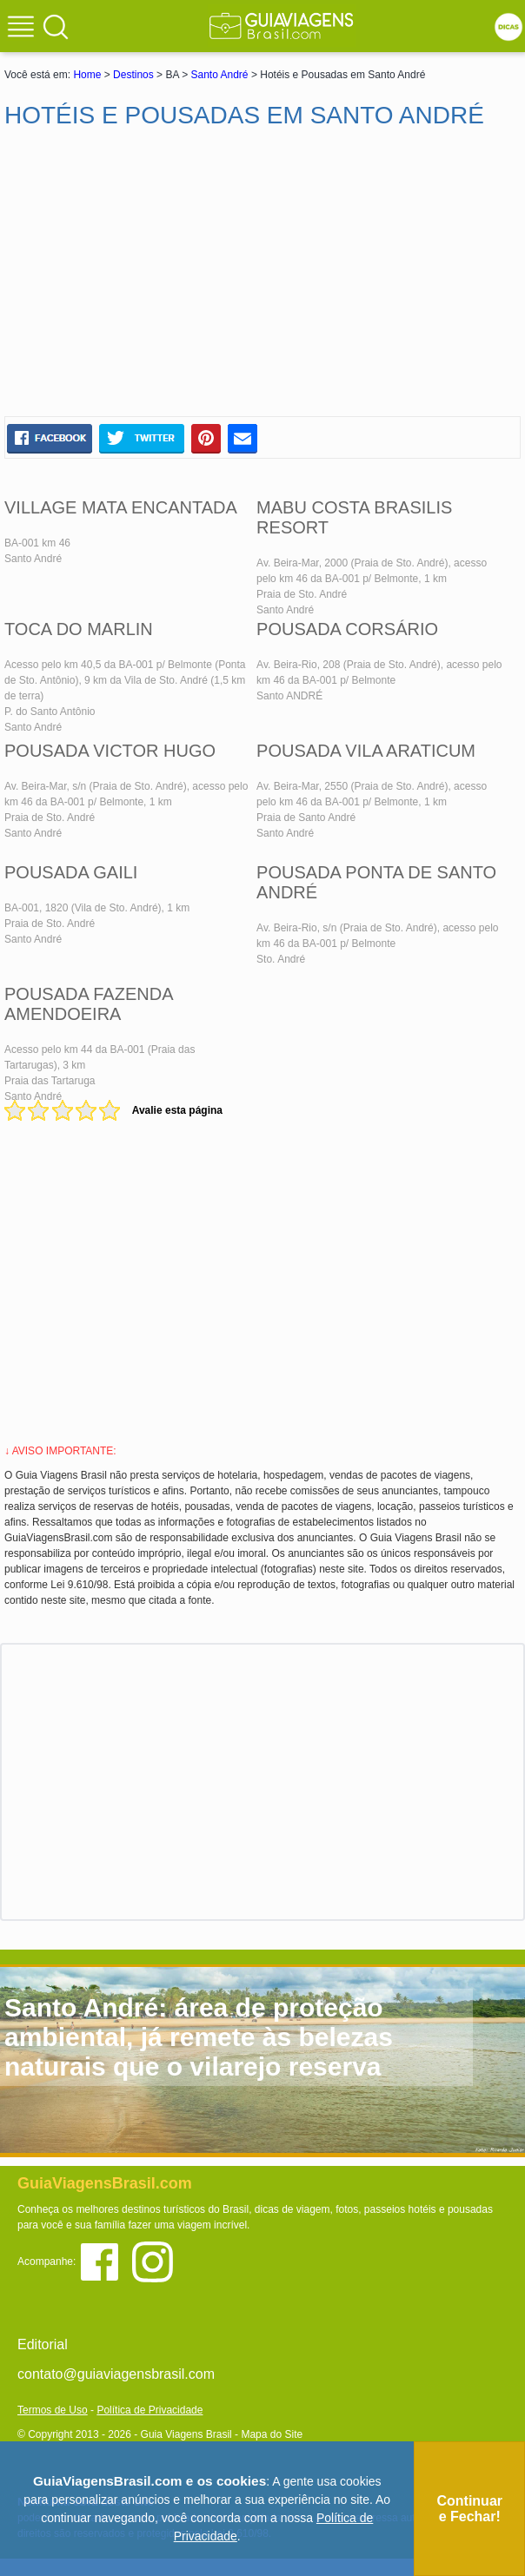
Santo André (219, 75)
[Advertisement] (262, 272)
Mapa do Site (271, 2434)
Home (87, 75)
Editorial (42, 2344)
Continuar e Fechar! (469, 2508)
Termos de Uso (52, 2410)
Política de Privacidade (149, 2410)
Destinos (133, 75)
